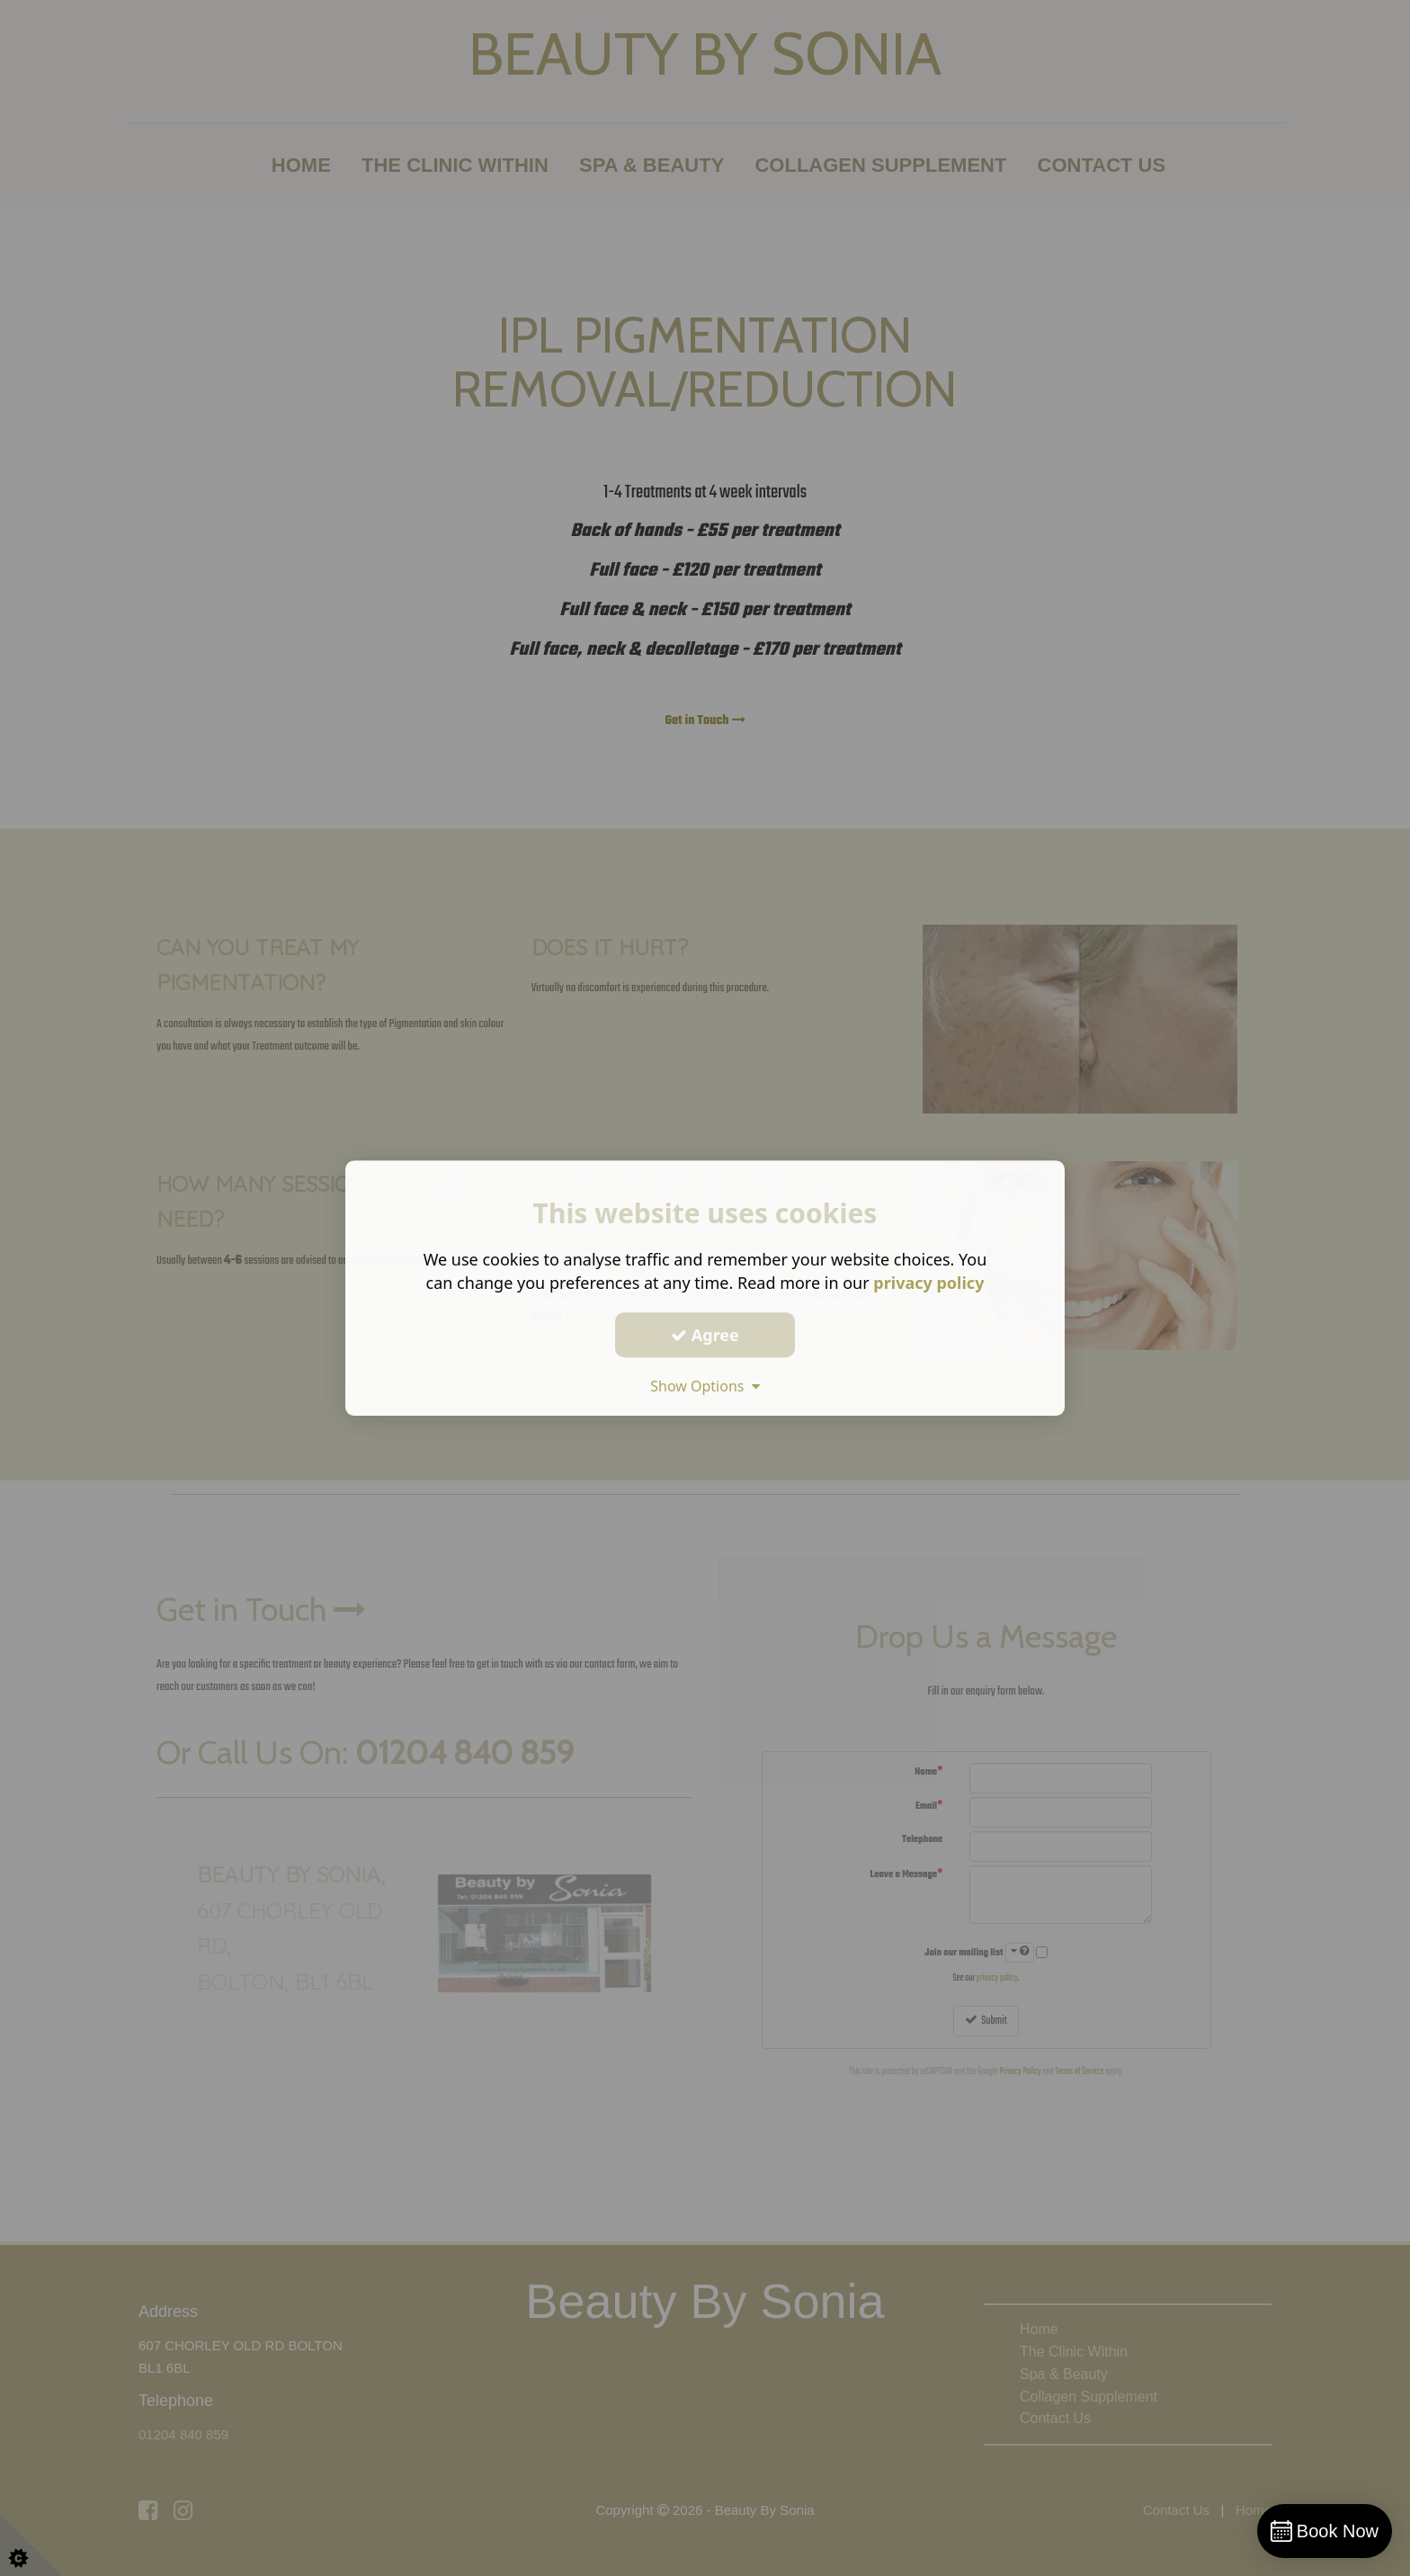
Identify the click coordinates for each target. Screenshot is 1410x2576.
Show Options (705, 1386)
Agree (705, 1335)
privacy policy (928, 1282)
